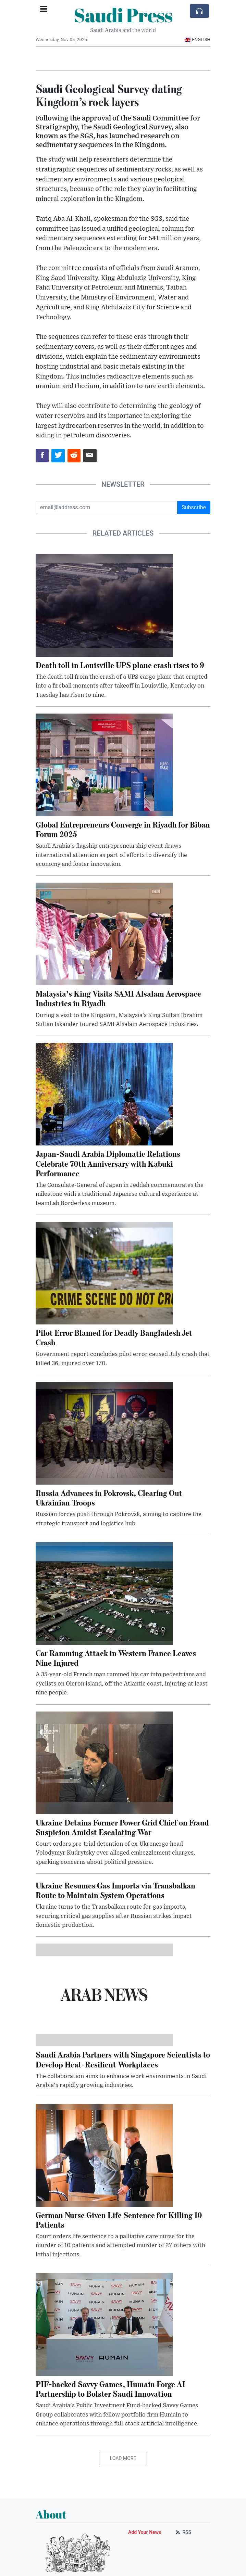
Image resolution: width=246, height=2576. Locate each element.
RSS (182, 2532)
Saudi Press (123, 15)
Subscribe (194, 507)
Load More (123, 2458)
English (197, 39)
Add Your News (144, 2532)
